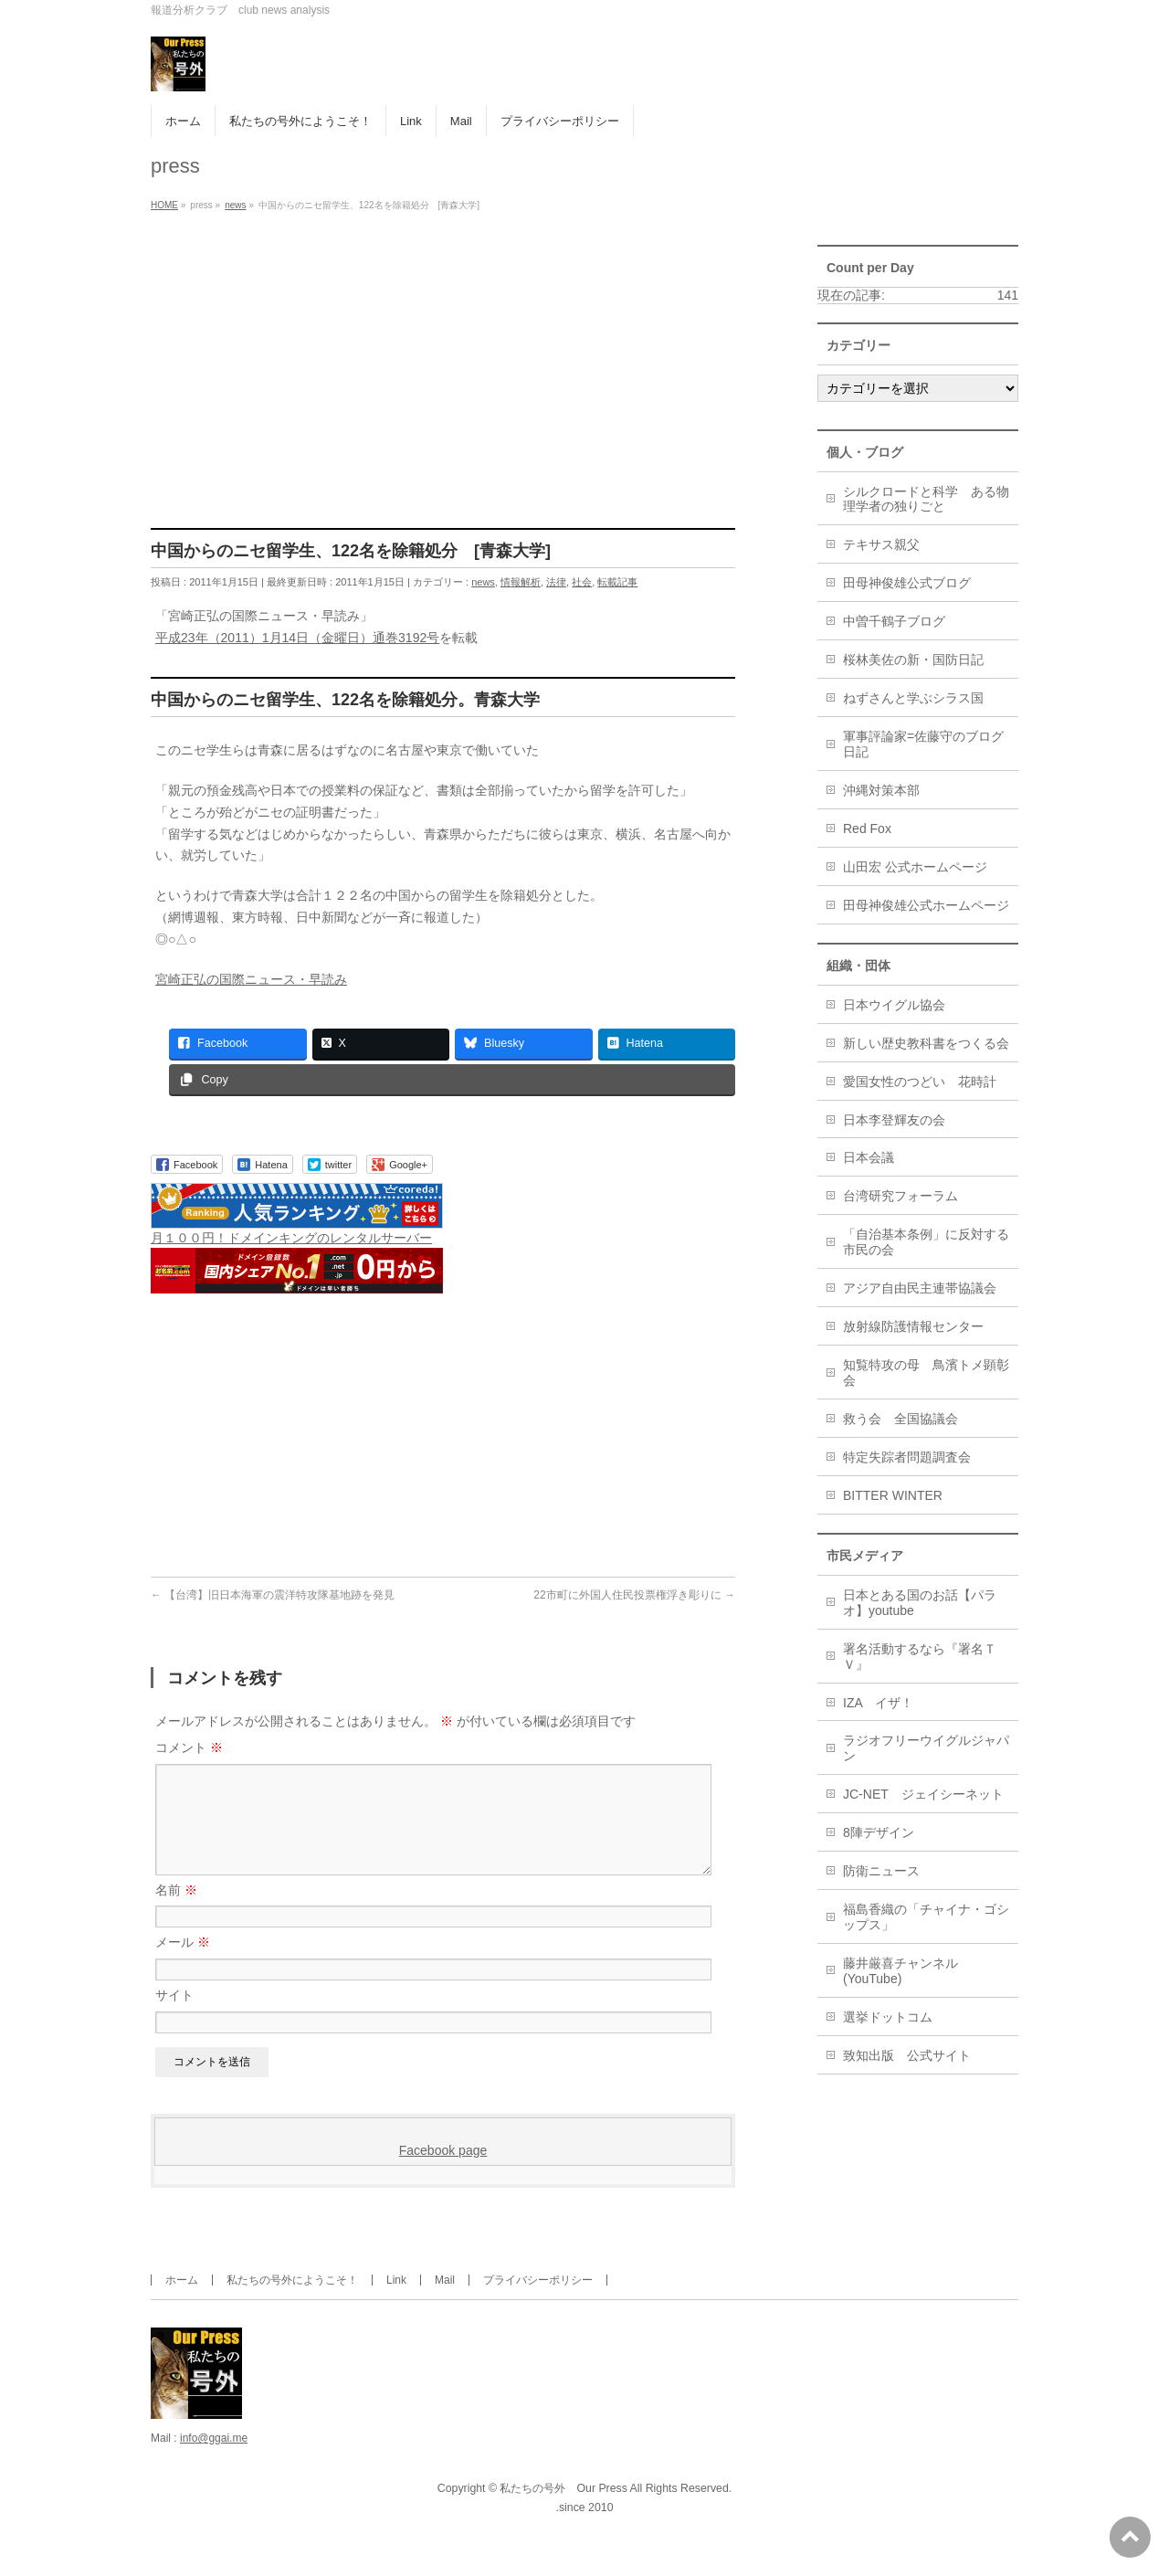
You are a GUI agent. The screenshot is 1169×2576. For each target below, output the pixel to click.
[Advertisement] (443, 391)
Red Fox (867, 828)
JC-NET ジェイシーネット (923, 1794)
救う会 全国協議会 (900, 1418)
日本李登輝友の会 (894, 1120)
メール (182, 1964)
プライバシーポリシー (538, 2302)
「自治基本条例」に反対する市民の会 (926, 1242)
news (483, 581)
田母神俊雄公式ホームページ (926, 905)
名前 (176, 1912)
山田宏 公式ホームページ (915, 867)
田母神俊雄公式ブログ (907, 582)
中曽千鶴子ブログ (894, 621)
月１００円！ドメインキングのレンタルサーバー (291, 1237)
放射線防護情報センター (913, 1326)
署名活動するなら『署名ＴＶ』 (919, 1657)
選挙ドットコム (887, 2017)
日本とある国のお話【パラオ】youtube (919, 1603)
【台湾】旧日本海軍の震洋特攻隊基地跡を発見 (273, 1595)
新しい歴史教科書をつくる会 (926, 1043)
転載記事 (617, 581)
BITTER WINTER (893, 1495)
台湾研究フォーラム (900, 1195)
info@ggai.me (213, 2460)
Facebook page (443, 2172)
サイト (174, 2017)
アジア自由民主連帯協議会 (919, 1288)
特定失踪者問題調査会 (907, 1457)
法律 (556, 581)
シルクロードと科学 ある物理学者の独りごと (926, 499)
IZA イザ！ (878, 1702)
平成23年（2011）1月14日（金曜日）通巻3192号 (297, 637)
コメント (189, 1747)
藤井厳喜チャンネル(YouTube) (900, 1971)
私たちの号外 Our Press (563, 2510)
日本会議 (868, 1157)
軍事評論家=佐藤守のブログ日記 (923, 744)
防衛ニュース (881, 1870)
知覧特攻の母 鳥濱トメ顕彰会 (926, 1372)
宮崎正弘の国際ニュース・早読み (251, 979)
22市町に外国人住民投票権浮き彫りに (634, 1595)
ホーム (181, 2302)
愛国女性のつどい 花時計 (919, 1081)
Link (396, 2302)
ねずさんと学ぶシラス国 (913, 698)
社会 (582, 581)
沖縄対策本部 (881, 790)
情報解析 (520, 581)
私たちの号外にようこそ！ (292, 2302)
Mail (445, 2302)
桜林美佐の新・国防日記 (913, 659)
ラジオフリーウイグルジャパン (926, 1748)
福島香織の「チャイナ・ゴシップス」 (926, 1917)
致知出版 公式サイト (907, 2055)
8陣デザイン (878, 1832)
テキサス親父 (881, 544)
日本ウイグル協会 (894, 1005)
